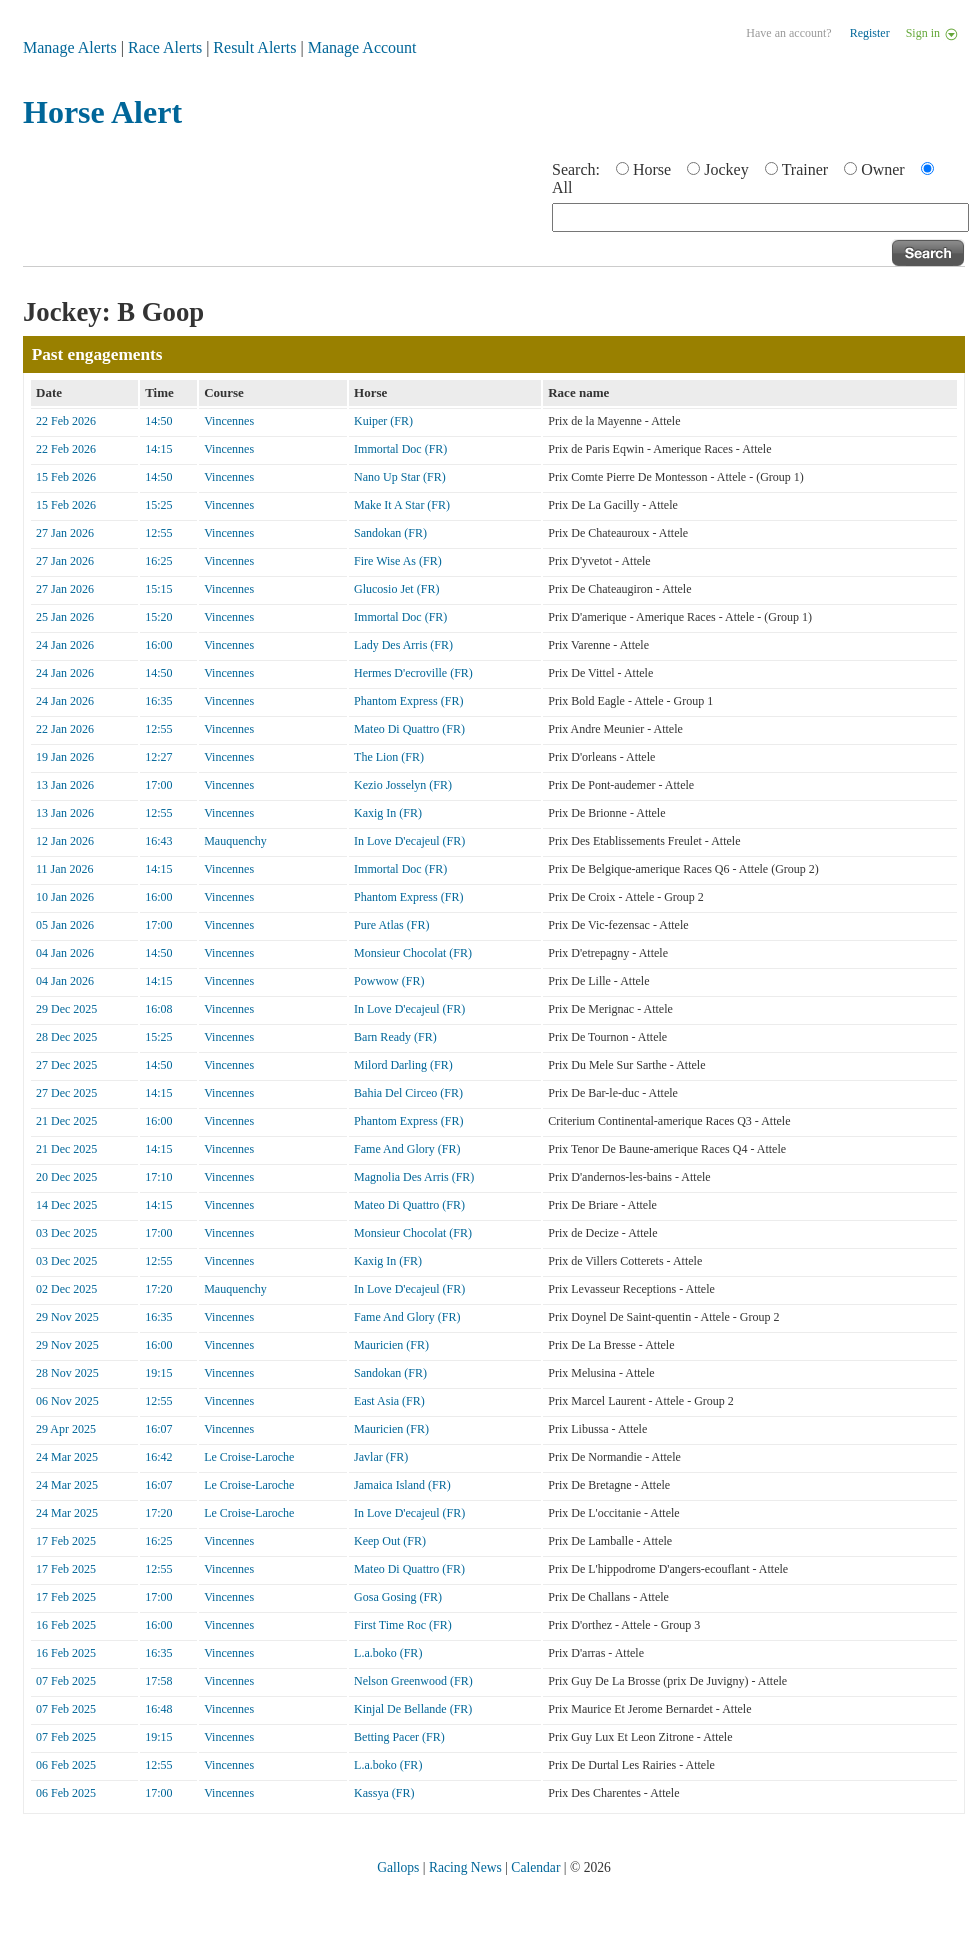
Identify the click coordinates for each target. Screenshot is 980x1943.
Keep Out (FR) (390, 1541)
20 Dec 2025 (66, 1177)
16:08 (158, 1009)
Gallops (398, 1867)
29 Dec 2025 (66, 1009)
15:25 (158, 505)
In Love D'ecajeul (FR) (409, 841)
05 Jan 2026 (65, 925)
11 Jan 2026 (65, 869)
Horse (652, 169)
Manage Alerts (70, 47)
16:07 (158, 1429)
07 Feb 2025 (66, 1681)
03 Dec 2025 (66, 1233)
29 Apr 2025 (66, 1429)
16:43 (158, 841)
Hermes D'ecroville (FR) (413, 673)
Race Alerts (165, 47)
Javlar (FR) (381, 1457)
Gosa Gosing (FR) (398, 1597)
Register (870, 33)
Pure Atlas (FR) (391, 925)
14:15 (158, 449)
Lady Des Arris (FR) (403, 645)
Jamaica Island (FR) (402, 1485)
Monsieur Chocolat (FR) (413, 953)
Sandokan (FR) (390, 533)
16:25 (158, 561)
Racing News (465, 1867)
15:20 (158, 617)
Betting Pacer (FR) (399, 1737)
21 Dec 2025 (66, 1121)
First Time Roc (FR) (403, 1625)
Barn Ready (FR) (395, 1037)
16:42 (158, 1457)
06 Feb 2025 (66, 1765)
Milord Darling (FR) (403, 1065)
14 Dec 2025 (66, 1205)
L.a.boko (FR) (388, 1653)
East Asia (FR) (389, 1401)
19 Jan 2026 (65, 757)
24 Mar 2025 (67, 1457)
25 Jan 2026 (65, 617)
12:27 (158, 757)
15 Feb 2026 (66, 477)
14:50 (158, 421)
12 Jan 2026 (65, 841)
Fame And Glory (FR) (407, 1149)
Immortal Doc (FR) (400, 449)
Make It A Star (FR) (402, 505)
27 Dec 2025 (66, 1065)
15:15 (158, 589)
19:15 (158, 1373)
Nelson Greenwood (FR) (413, 1681)
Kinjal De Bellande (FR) (413, 1709)
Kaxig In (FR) (388, 813)
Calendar (535, 1867)
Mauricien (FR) (391, 1345)
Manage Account (362, 47)
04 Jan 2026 (65, 953)
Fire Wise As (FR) (398, 561)
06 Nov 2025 (67, 1401)
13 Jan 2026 (65, 785)
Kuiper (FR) (383, 421)
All (562, 187)
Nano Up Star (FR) (400, 477)
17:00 (158, 785)
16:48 (158, 1709)
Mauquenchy (235, 841)
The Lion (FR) (389, 757)
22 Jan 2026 (65, 729)
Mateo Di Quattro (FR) (409, 729)
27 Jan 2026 (65, 533)
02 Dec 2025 (66, 1289)
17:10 (158, 1177)
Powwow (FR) (389, 981)
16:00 (158, 645)
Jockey (726, 169)
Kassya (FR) (384, 1793)
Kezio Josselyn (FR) (403, 785)
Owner (883, 169)
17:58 (158, 1681)
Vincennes (229, 421)
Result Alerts (254, 47)
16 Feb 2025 (66, 1625)
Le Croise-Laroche (249, 1457)
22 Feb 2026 (66, 421)
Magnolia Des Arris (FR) (414, 1177)
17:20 (158, 1289)
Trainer (805, 169)
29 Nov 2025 (67, 1317)
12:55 (158, 533)
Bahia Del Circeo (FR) (408, 1093)
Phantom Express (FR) (408, 701)
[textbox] (760, 217)
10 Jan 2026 (65, 897)
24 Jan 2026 (65, 645)
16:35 (158, 701)
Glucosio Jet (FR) (396, 589)
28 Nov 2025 (67, 1373)
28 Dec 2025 (66, 1037)
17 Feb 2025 (66, 1541)
